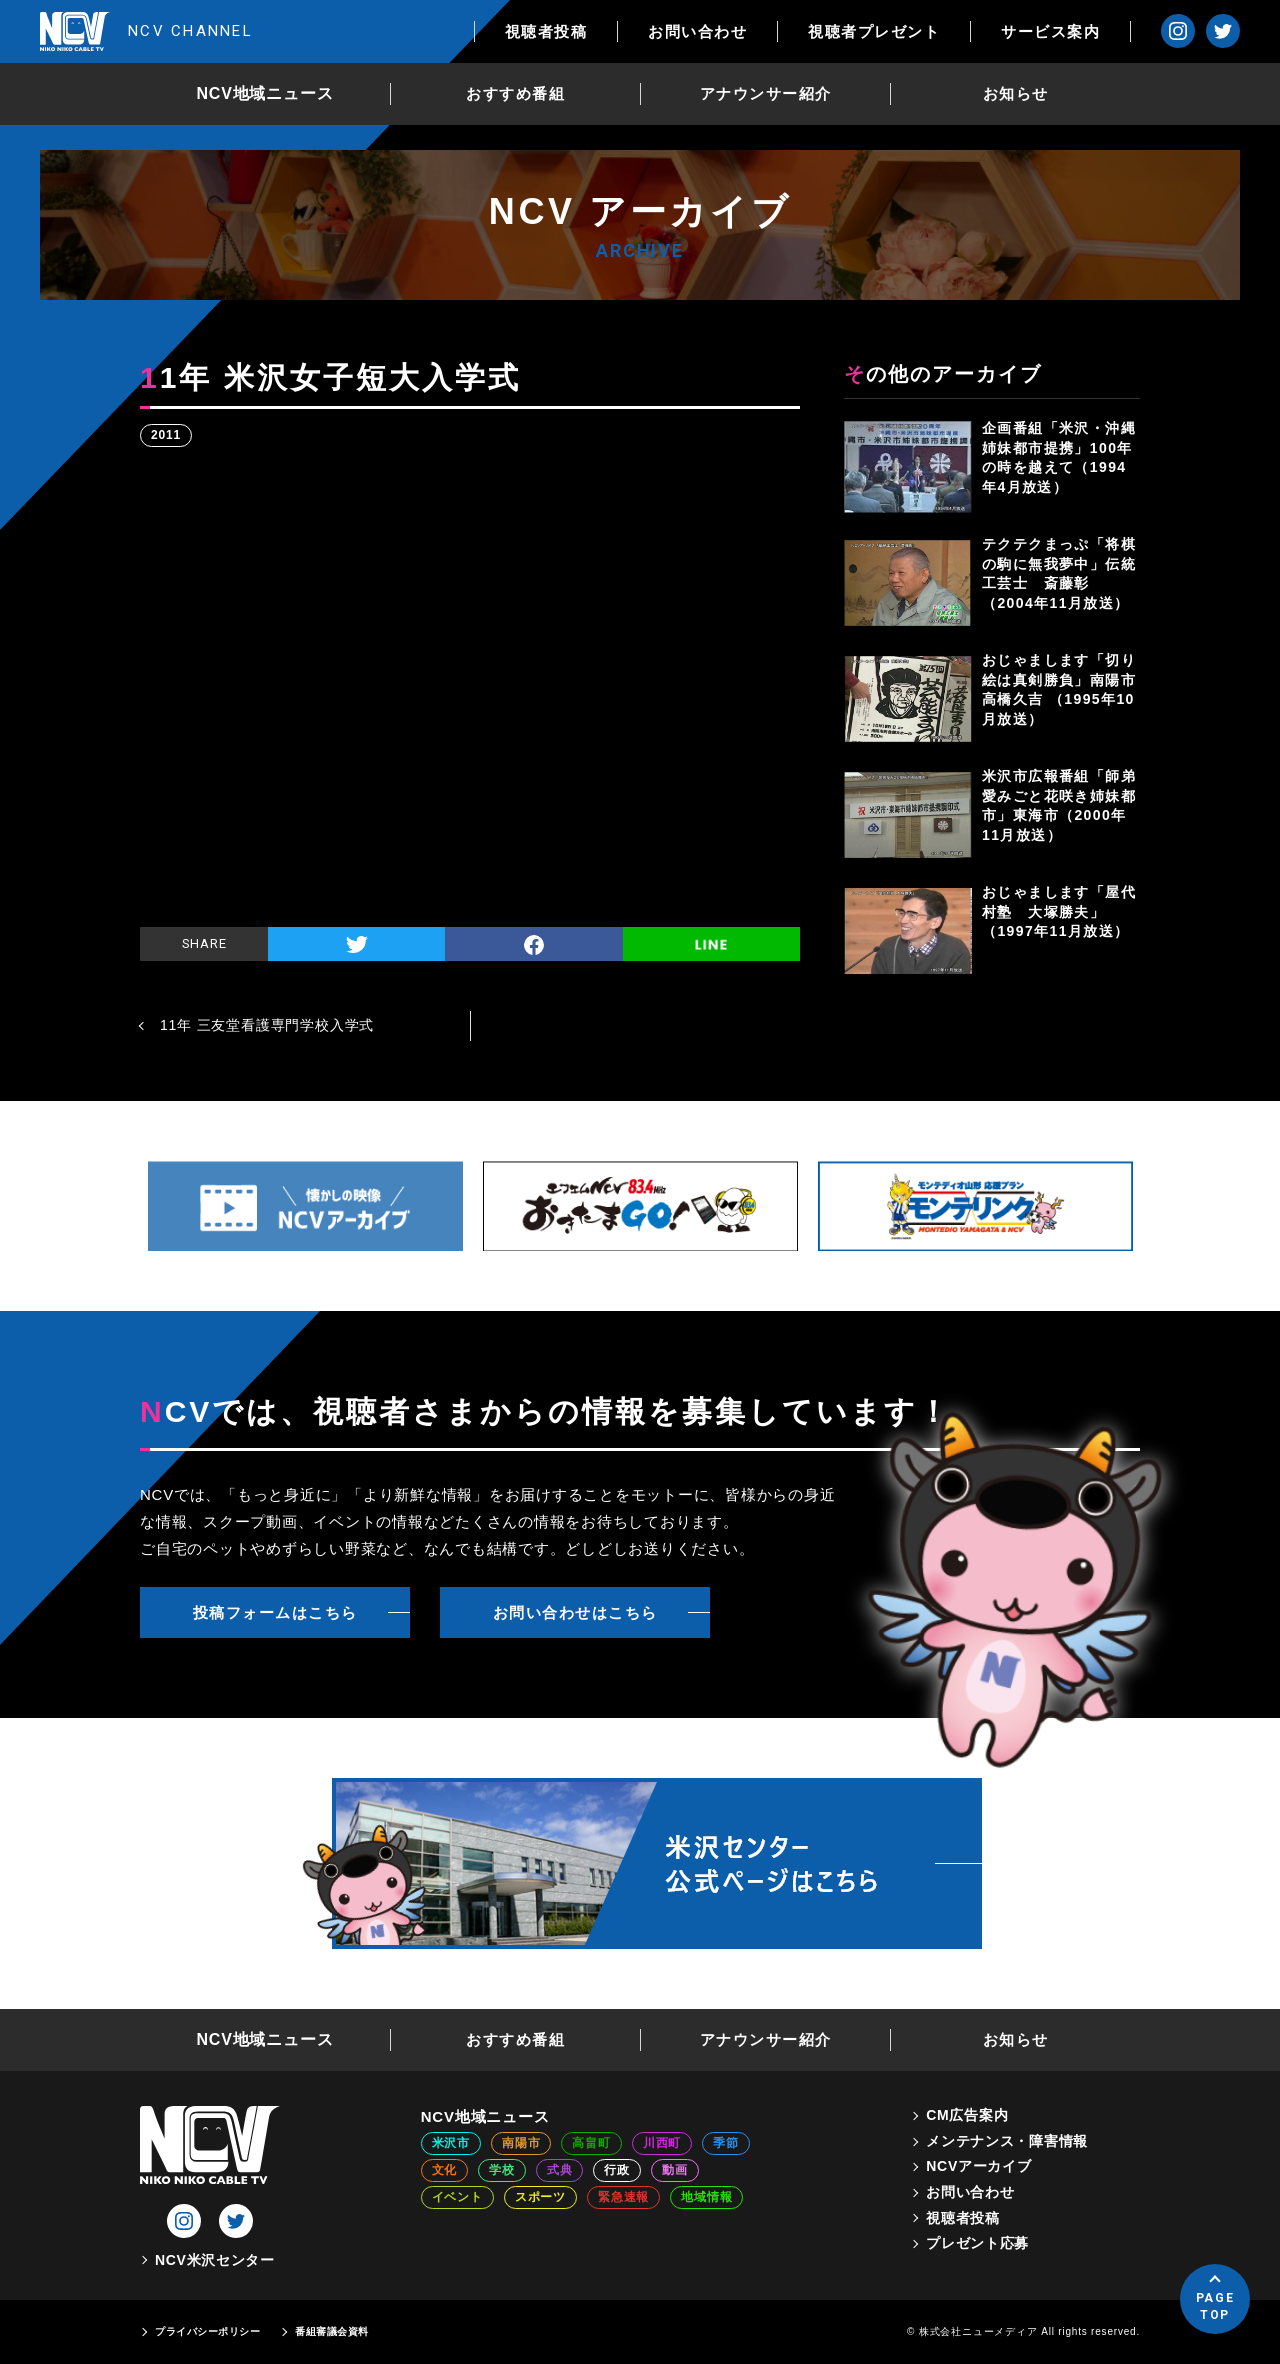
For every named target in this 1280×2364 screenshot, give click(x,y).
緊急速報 (623, 2197)
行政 (617, 2170)
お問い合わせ (697, 31)
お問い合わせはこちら (575, 1612)
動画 (675, 2170)
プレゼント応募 (977, 2243)
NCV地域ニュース (265, 93)
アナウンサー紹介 (766, 93)
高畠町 (591, 2143)
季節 (726, 2143)
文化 (445, 2170)
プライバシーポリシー (207, 2331)
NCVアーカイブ (978, 2166)
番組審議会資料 (332, 2331)
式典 (560, 2170)
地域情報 (706, 2197)
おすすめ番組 (515, 93)
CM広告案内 (967, 2115)
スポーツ (540, 2197)
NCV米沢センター (215, 2260)
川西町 (662, 2143)
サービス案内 (1050, 31)
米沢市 (451, 2143)
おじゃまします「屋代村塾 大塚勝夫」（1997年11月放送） (1059, 911)
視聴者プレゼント (874, 31)
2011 (166, 435)
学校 (502, 2170)
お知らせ (1016, 93)
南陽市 (521, 2143)
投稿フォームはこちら (275, 1612)
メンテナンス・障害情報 (1007, 2141)
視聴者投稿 (546, 31)
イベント (457, 2197)
